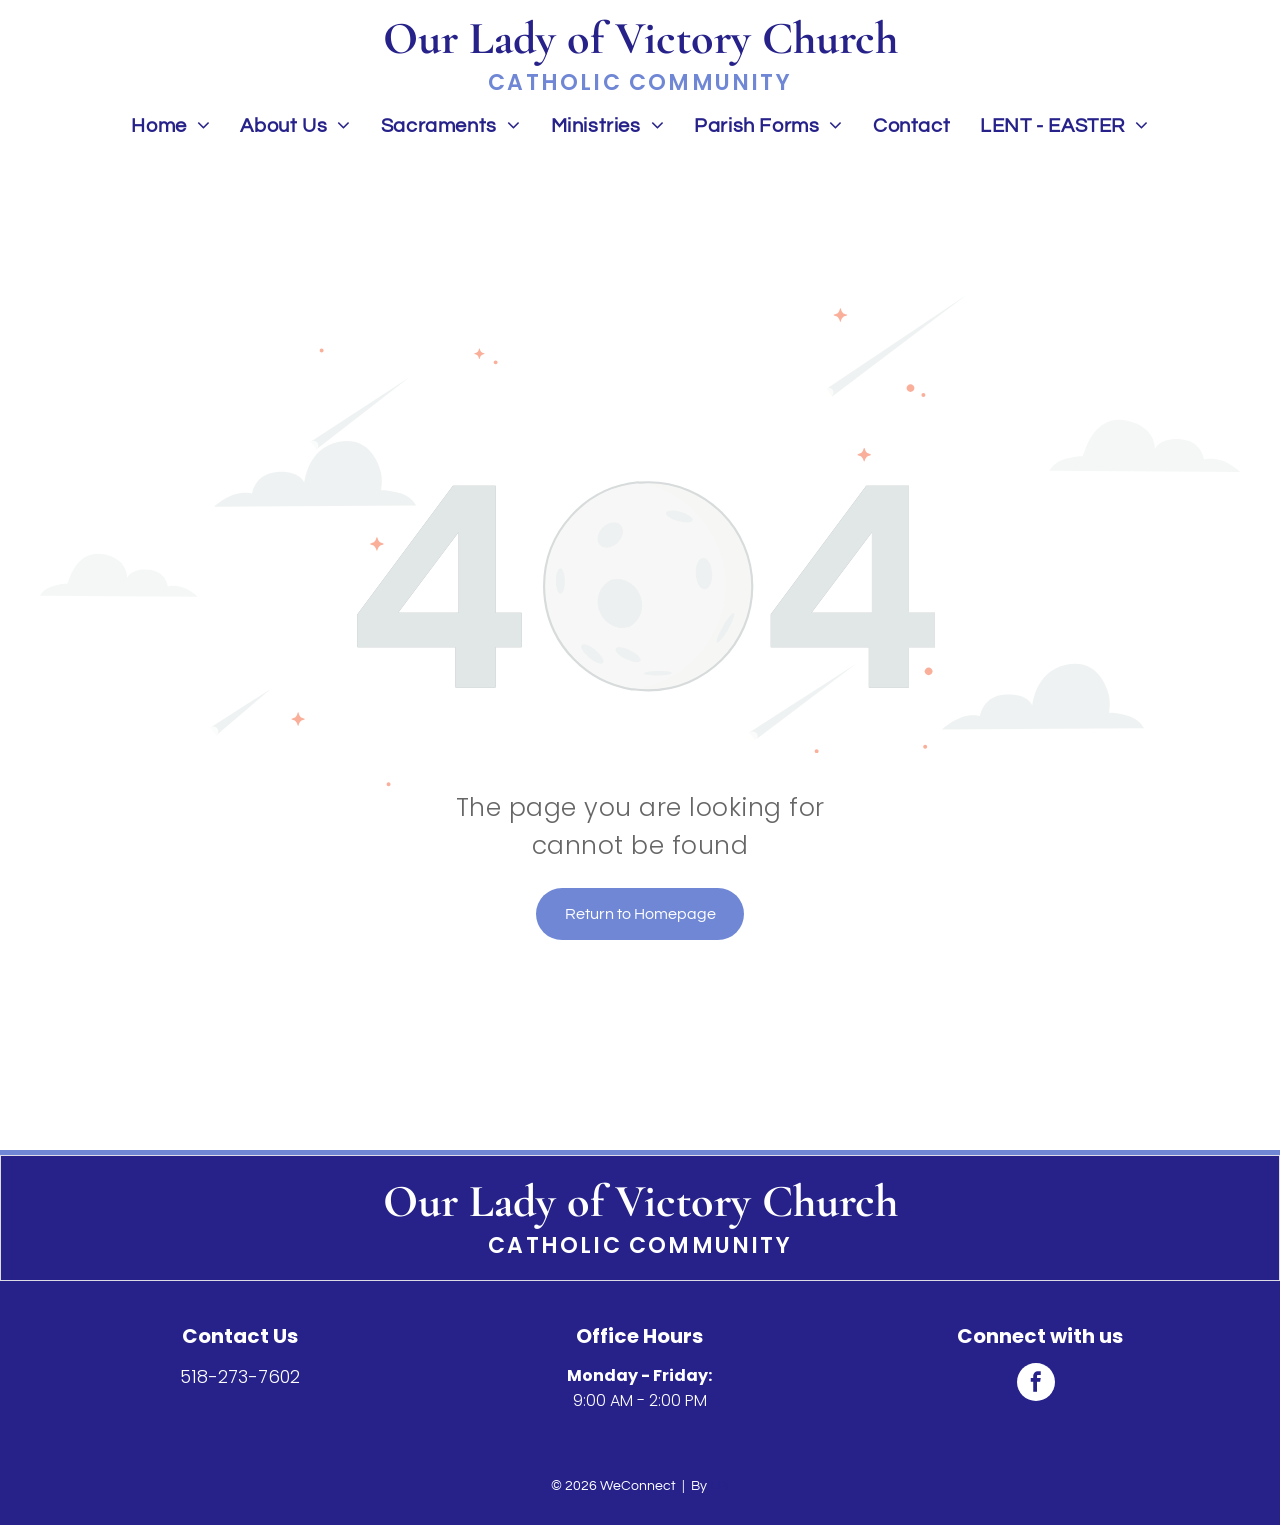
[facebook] (1036, 1384)
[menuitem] (170, 125)
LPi (719, 1486)
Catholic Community (640, 1245)
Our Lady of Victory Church (640, 1201)
